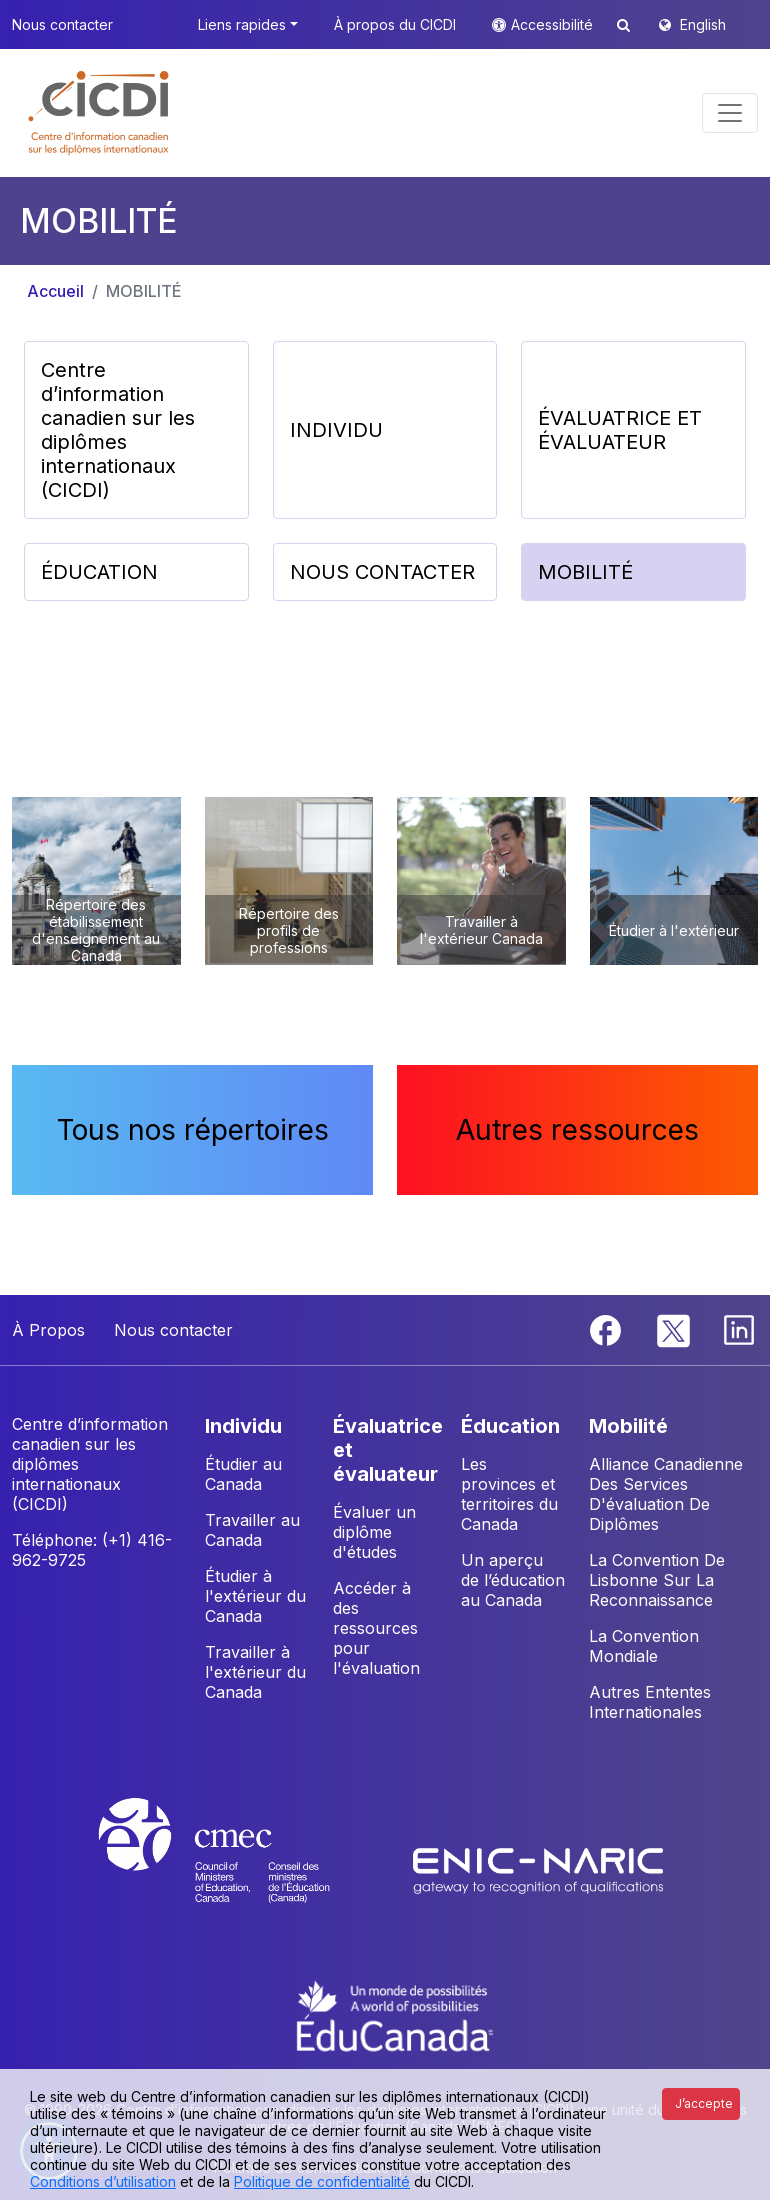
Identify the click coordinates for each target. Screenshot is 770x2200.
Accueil (55, 291)
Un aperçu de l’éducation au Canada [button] (513, 1580)
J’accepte (704, 2103)
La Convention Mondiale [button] (644, 1646)
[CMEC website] (240, 1869)
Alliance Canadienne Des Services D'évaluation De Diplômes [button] (666, 1494)
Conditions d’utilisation (103, 2181)
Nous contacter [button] (62, 24)
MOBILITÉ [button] (585, 572)
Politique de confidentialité (322, 2181)
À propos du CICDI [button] (395, 24)
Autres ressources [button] (577, 1130)
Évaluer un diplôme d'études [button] (374, 1532)
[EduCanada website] (395, 2015)
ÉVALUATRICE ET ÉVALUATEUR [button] (620, 430)
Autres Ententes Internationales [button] (650, 1702)
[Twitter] (674, 1329)
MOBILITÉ (144, 291)
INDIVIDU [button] (336, 430)
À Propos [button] (48, 1330)
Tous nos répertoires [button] (193, 1130)
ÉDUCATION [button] (99, 572)
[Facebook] (608, 1329)
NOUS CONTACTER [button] (382, 572)
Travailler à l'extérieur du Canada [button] (255, 1672)
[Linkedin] (739, 1329)
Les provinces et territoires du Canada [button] (509, 1494)
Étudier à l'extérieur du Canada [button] (255, 1596)
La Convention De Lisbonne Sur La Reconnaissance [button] (657, 1580)
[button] (99, 113)
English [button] (703, 24)
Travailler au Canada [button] (252, 1530)
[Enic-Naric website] (538, 1869)
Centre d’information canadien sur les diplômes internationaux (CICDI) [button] (118, 430)
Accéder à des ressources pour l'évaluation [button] (376, 1628)
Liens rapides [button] (242, 24)
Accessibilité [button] (554, 24)
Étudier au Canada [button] (243, 1474)
